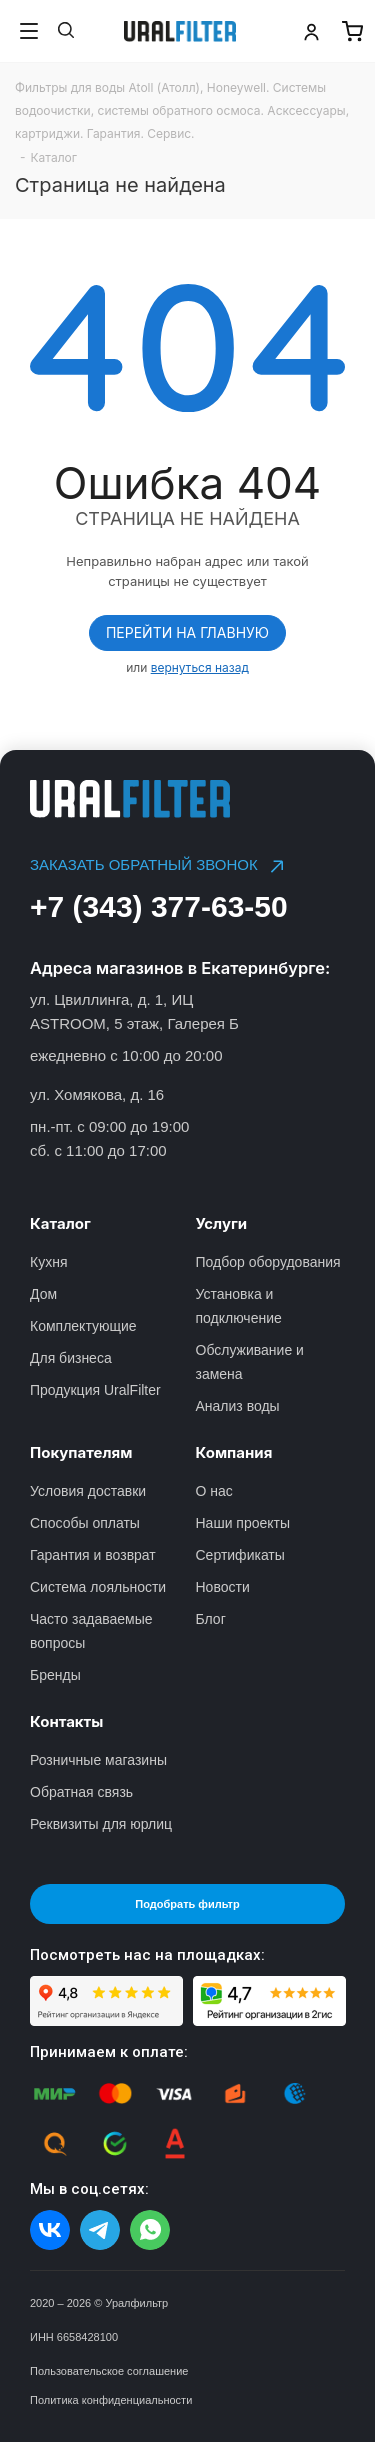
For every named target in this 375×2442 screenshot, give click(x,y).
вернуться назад (200, 667)
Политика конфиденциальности (111, 2400)
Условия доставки (88, 1491)
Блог (211, 1619)
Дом (43, 1294)
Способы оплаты (85, 1523)
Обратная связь (81, 1792)
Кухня (48, 1262)
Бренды (55, 1675)
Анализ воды (238, 1406)
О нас (214, 1491)
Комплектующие (83, 1326)
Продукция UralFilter (95, 1390)
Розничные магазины (98, 1760)
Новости (223, 1587)
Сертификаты (240, 1555)
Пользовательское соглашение (109, 2371)
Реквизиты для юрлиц (101, 1824)
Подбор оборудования (268, 1262)
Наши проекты (243, 1523)
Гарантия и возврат (93, 1555)
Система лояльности (98, 1587)
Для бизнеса (71, 1358)
